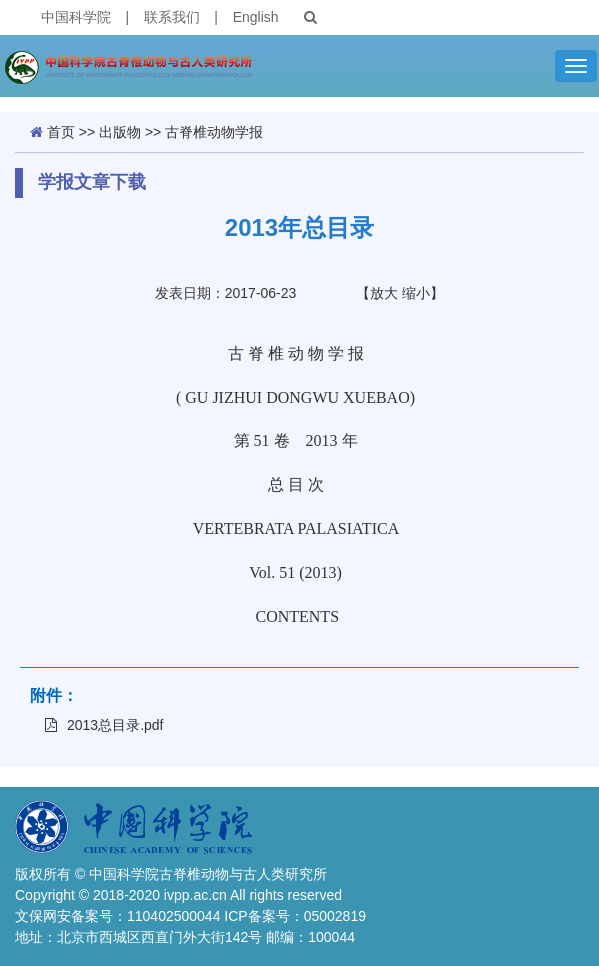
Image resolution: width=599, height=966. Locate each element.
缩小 (416, 293)
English (256, 17)
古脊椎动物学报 (214, 132)
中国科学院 (76, 17)
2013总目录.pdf (104, 725)
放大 (384, 293)
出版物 (120, 132)
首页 (61, 132)
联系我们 (172, 17)
